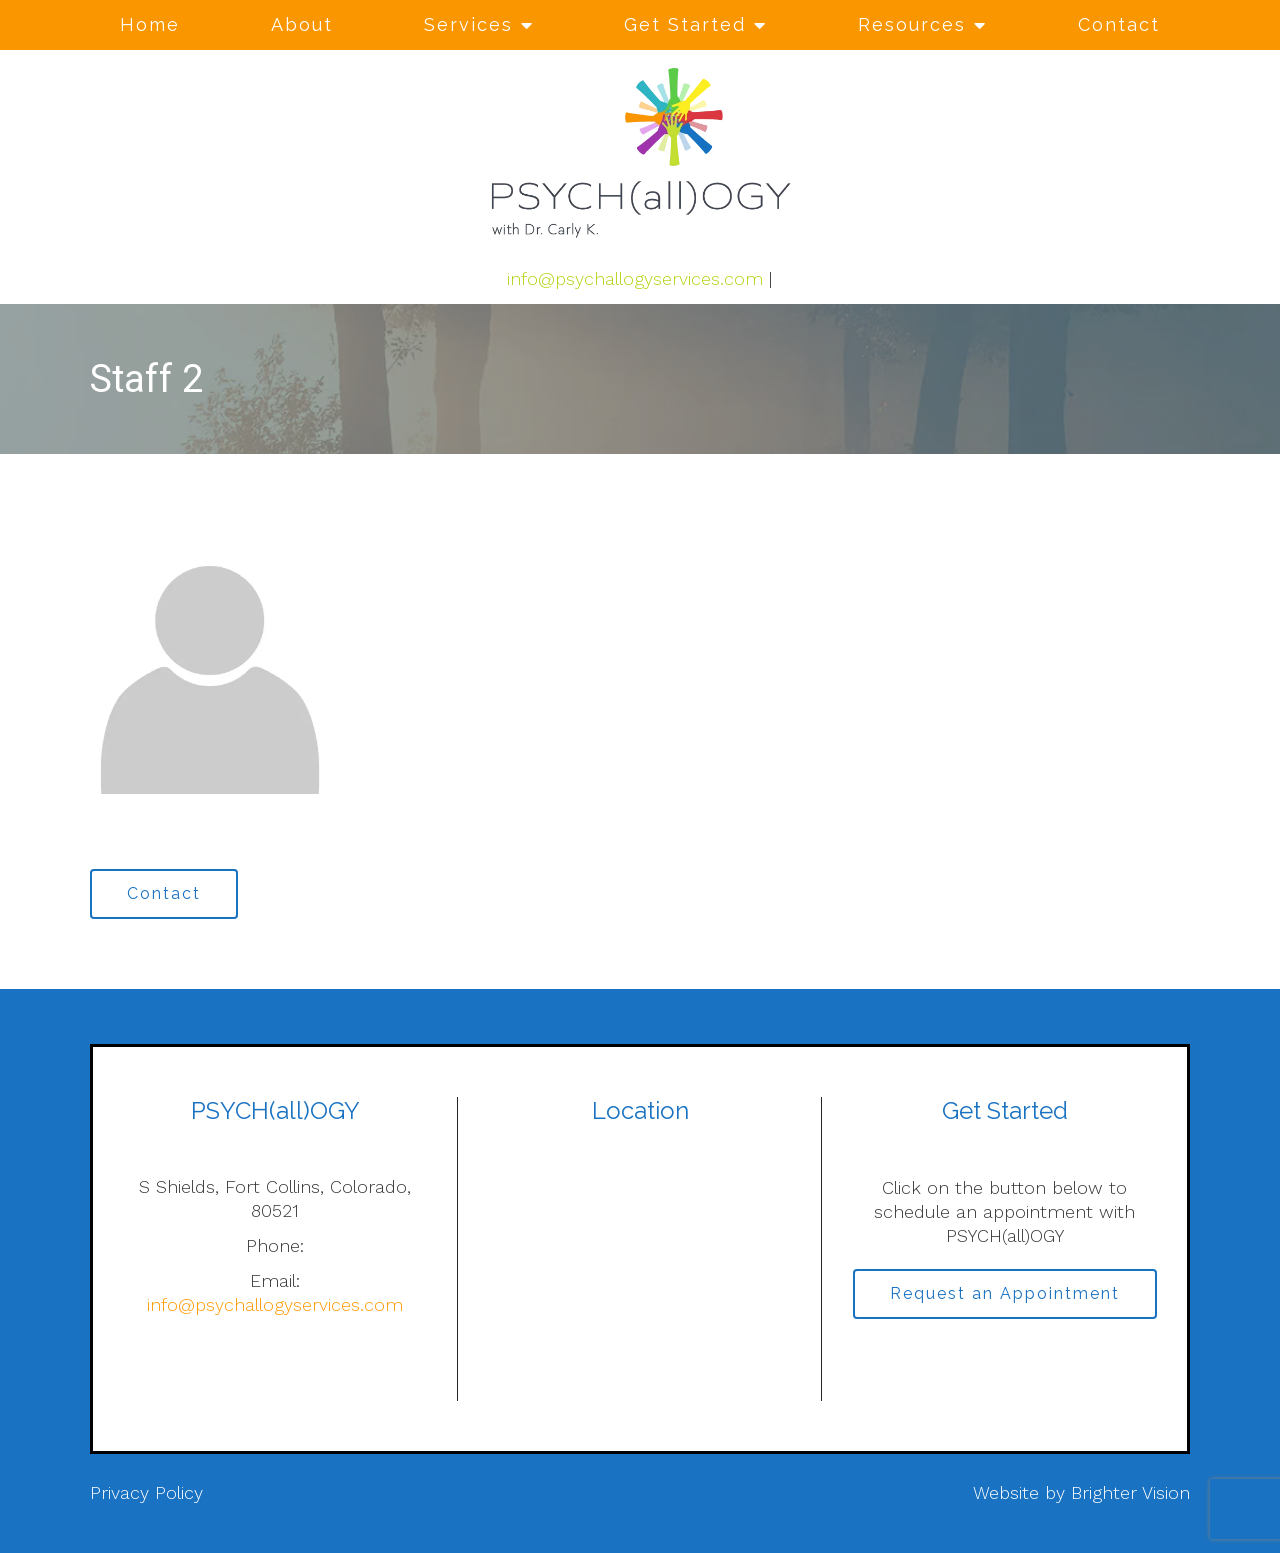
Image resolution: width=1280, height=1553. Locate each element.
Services (468, 24)
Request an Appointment (1005, 1293)
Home (150, 24)
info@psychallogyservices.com (635, 278)
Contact (1119, 24)
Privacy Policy (146, 1492)
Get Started (685, 24)
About (302, 24)
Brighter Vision (1130, 1492)
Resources (912, 24)
